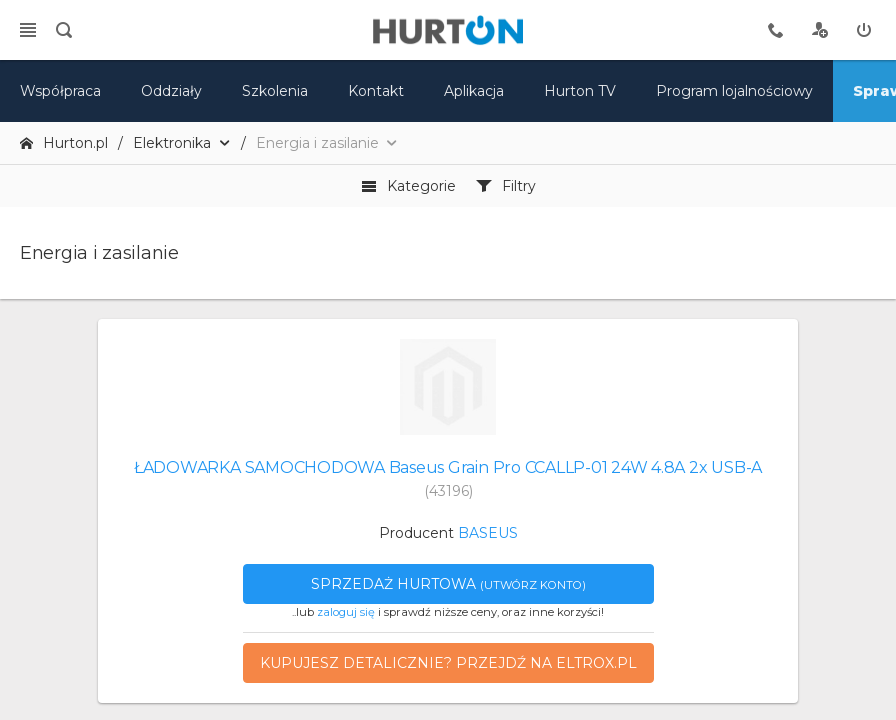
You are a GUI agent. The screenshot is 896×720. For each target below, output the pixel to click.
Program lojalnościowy (734, 91)
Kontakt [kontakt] (376, 91)
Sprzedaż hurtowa (448, 584)
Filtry (506, 186)
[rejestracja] (820, 30)
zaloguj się (346, 612)
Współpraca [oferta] (60, 91)
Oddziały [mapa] (171, 91)
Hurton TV (580, 91)
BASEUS (488, 533)
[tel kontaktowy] (776, 30)
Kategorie (408, 186)
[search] (64, 30)
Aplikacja (474, 91)
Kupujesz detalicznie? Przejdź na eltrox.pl (448, 663)
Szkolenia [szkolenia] (275, 91)
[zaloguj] (864, 30)
